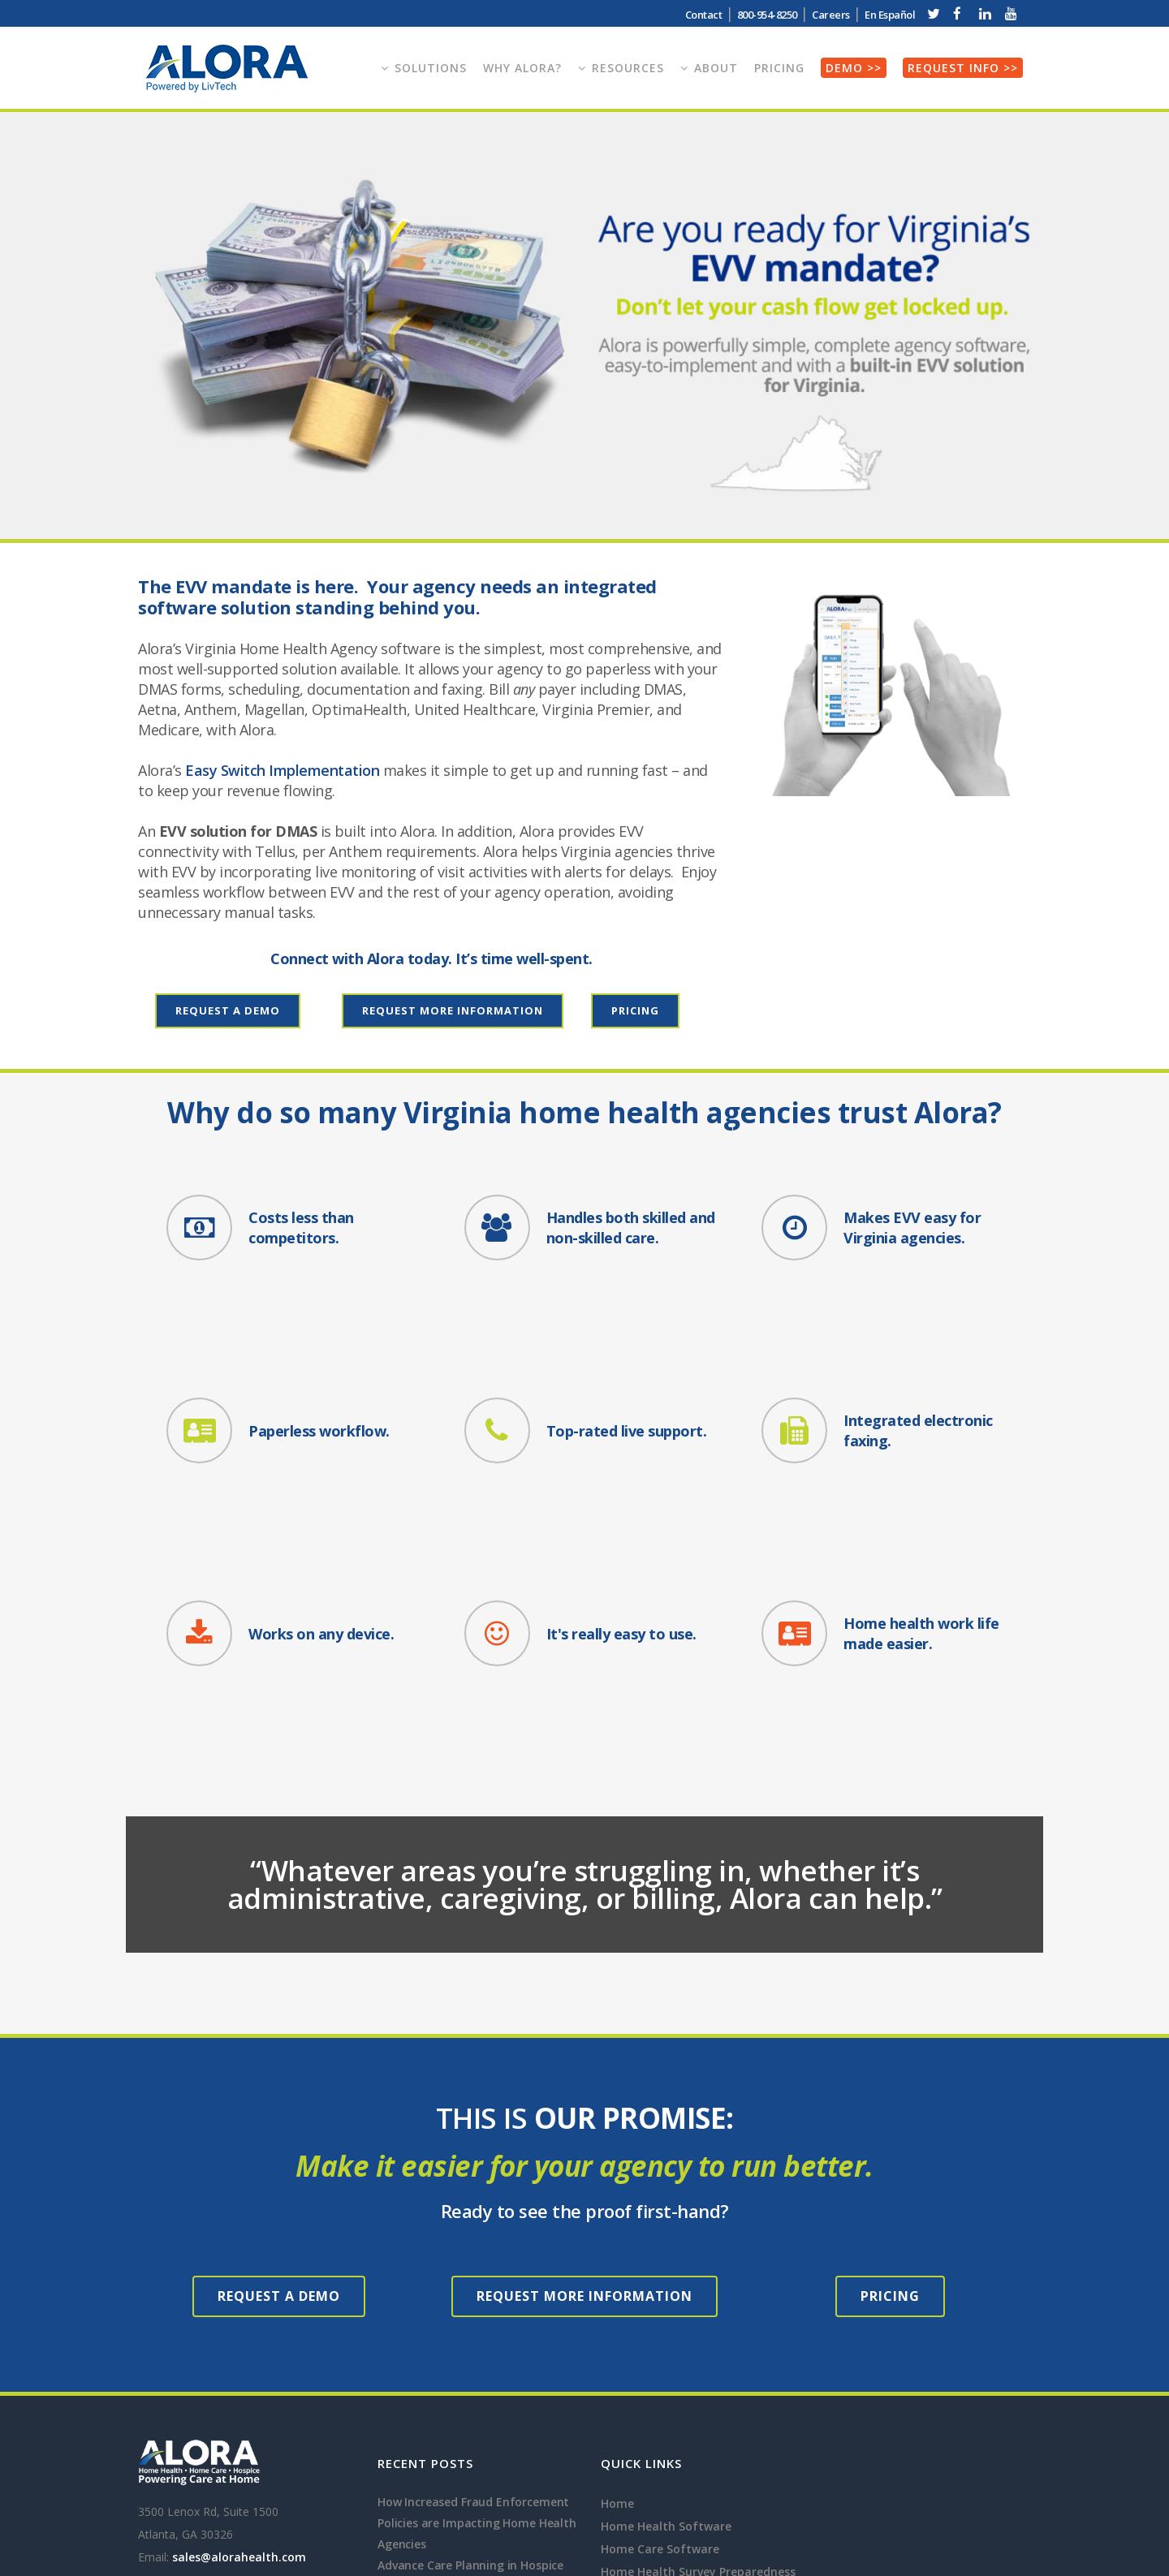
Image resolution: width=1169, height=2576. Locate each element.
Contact (704, 14)
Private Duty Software (664, 2476)
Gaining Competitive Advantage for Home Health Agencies (476, 2471)
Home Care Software (660, 2317)
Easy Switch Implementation (282, 770)
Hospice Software (651, 2363)
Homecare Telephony (661, 2454)
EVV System (634, 2408)
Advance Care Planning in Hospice (470, 2333)
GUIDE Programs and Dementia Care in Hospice (464, 2365)
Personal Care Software (668, 2499)
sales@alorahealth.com (239, 2325)
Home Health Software (666, 2294)
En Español (890, 14)
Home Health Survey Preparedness (698, 2340)
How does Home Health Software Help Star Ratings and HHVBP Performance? (470, 2418)
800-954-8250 (767, 14)
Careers (831, 14)
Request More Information (452, 1010)
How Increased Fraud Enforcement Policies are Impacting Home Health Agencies (476, 2291)
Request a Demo (227, 1010)
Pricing (635, 1010)
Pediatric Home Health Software (693, 2385)
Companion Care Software (676, 2522)
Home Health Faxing (658, 2431)
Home (617, 2272)
